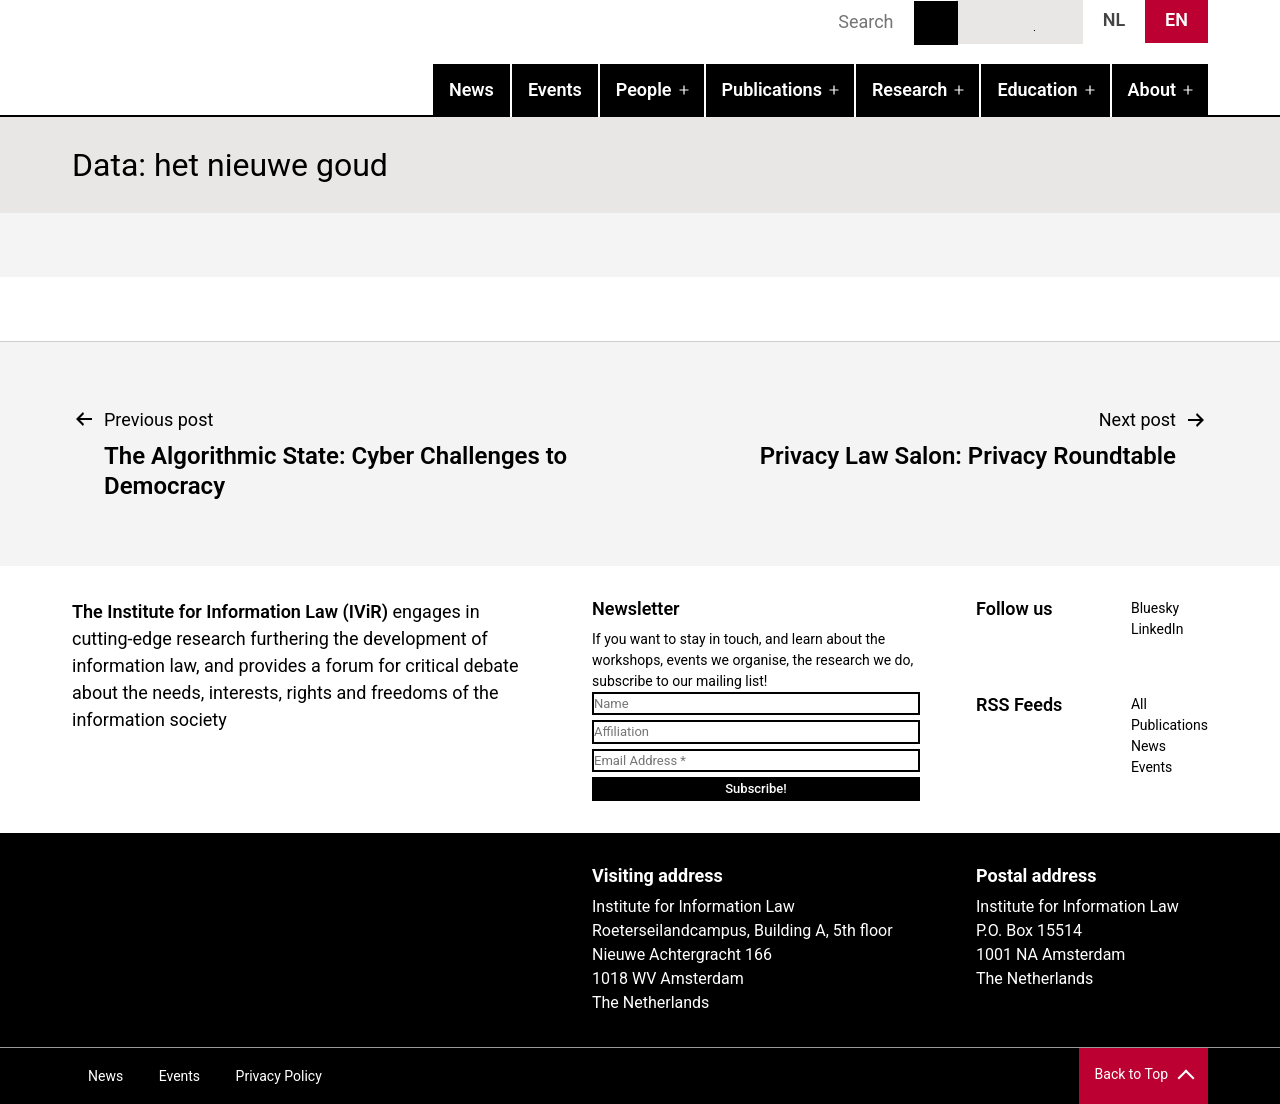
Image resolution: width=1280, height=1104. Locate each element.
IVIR (328, 56)
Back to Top (1131, 1074)
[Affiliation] (756, 732)
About (1152, 89)
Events (555, 89)
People (644, 89)
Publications (772, 89)
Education (1037, 89)
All (1139, 704)
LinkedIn (1021, 21)
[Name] (756, 704)
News (471, 89)
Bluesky (984, 21)
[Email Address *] (756, 761)
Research (909, 89)
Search (936, 23)
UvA (304, 883)
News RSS (1057, 21)
